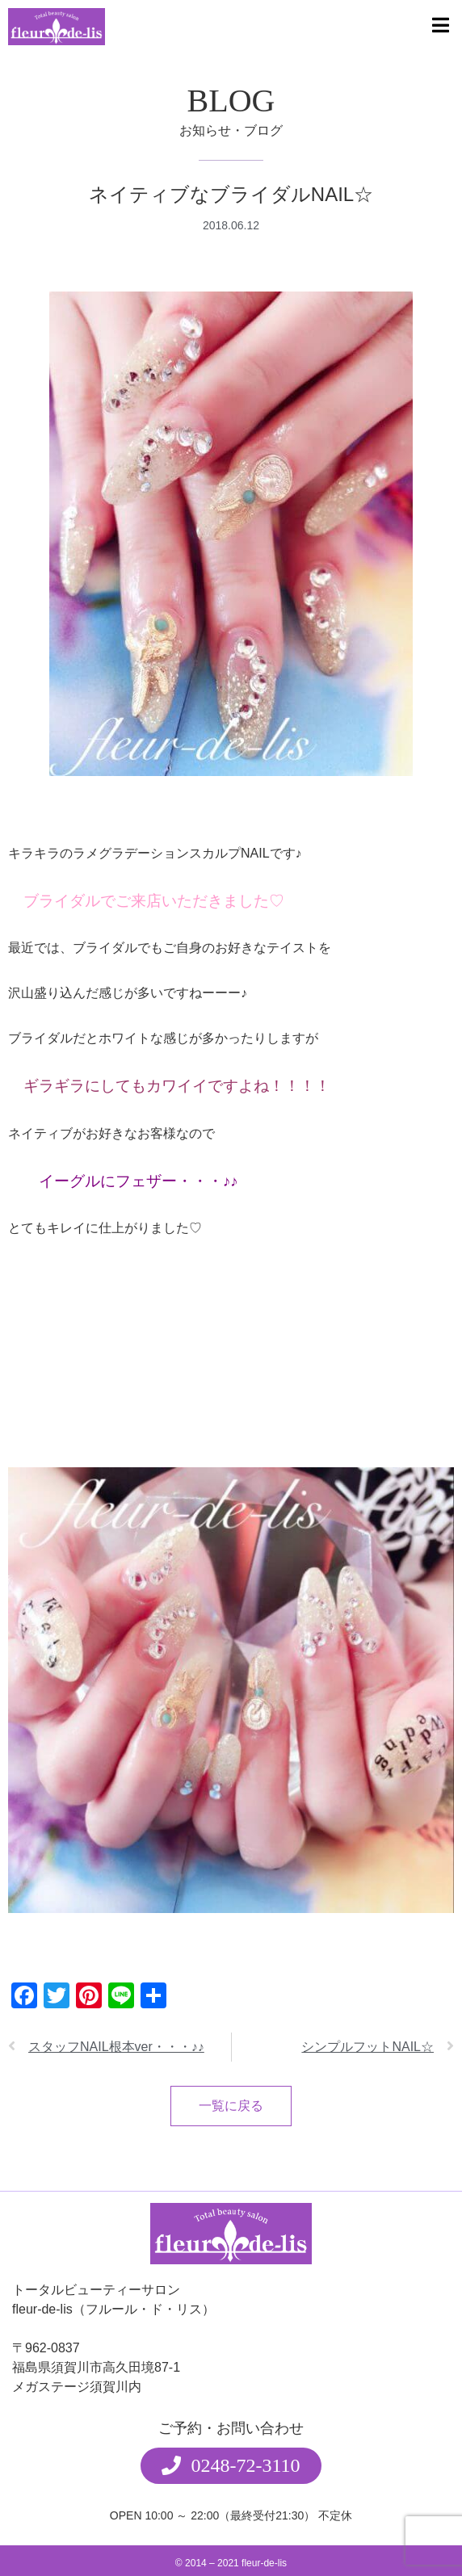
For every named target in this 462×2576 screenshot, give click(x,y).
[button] (231, 2466)
